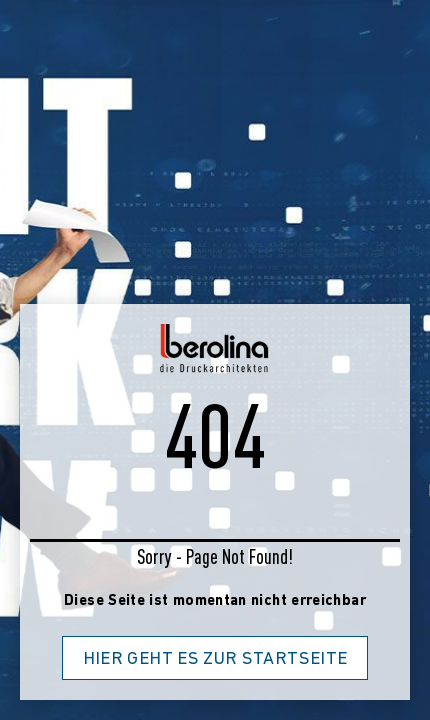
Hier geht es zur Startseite (215, 659)
